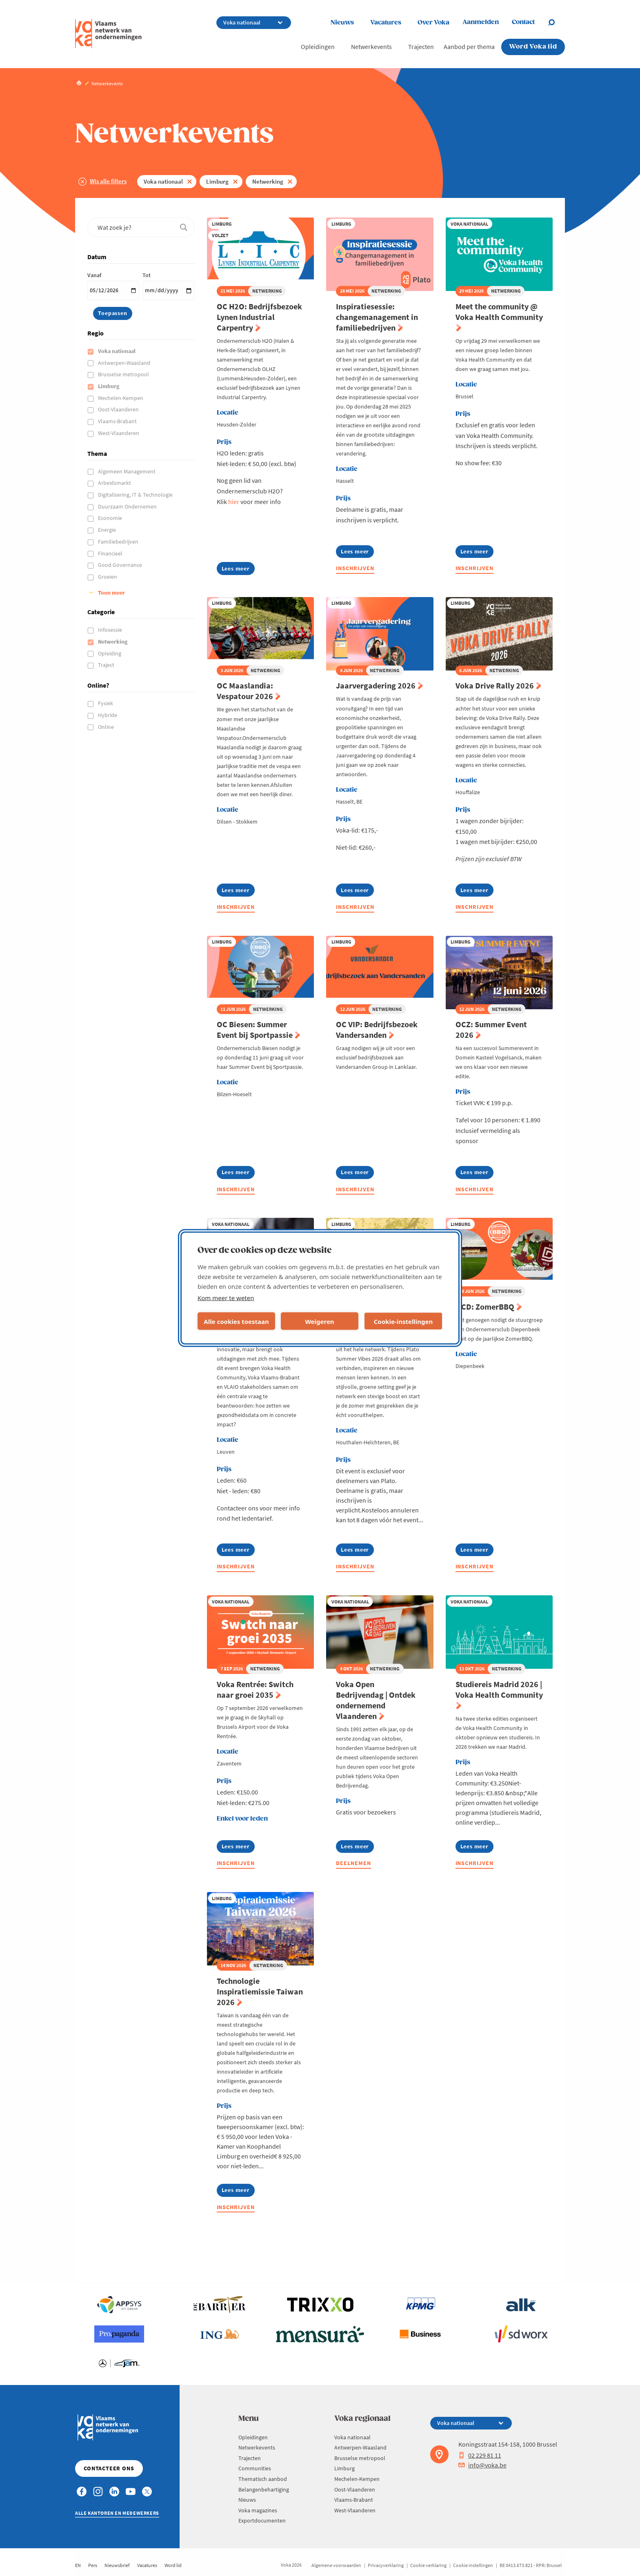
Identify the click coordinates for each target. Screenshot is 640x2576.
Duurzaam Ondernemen (128, 506)
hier (233, 501)
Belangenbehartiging (263, 2489)
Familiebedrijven (119, 541)
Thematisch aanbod (262, 2479)
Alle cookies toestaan (236, 1321)
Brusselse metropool (124, 374)
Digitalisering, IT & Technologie (136, 494)
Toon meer (111, 592)
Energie (107, 529)
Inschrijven (355, 568)
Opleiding (110, 653)
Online (106, 727)
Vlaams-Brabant (118, 421)
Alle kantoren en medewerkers (117, 2513)
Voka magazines (257, 2510)
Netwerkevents (371, 46)
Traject (107, 664)
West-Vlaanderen (119, 433)
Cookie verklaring (428, 2565)
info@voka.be (482, 2465)
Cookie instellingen (473, 2565)
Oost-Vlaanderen (119, 409)
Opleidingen (318, 46)
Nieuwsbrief (117, 2565)
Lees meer (238, 570)
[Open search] (556, 22)
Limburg (217, 181)
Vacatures (385, 23)
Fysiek (106, 703)
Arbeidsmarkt (115, 482)
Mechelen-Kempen (121, 398)
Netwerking (267, 181)
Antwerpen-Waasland (124, 362)
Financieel (111, 553)
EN (78, 2565)
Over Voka (433, 23)
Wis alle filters (108, 181)
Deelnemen (353, 1863)
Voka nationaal (163, 181)
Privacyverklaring (386, 2565)
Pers (92, 2565)
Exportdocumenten (262, 2520)
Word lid (173, 2565)
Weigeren (319, 1321)
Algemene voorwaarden (336, 2565)
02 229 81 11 (479, 2455)
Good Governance (120, 564)
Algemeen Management (127, 471)
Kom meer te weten (226, 1298)
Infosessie (110, 629)
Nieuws (342, 23)
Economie (110, 518)
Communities (254, 2468)
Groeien (108, 576)
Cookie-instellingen (403, 1321)
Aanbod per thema (469, 46)
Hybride (108, 715)
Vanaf (94, 275)
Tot (146, 275)
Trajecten (421, 46)
